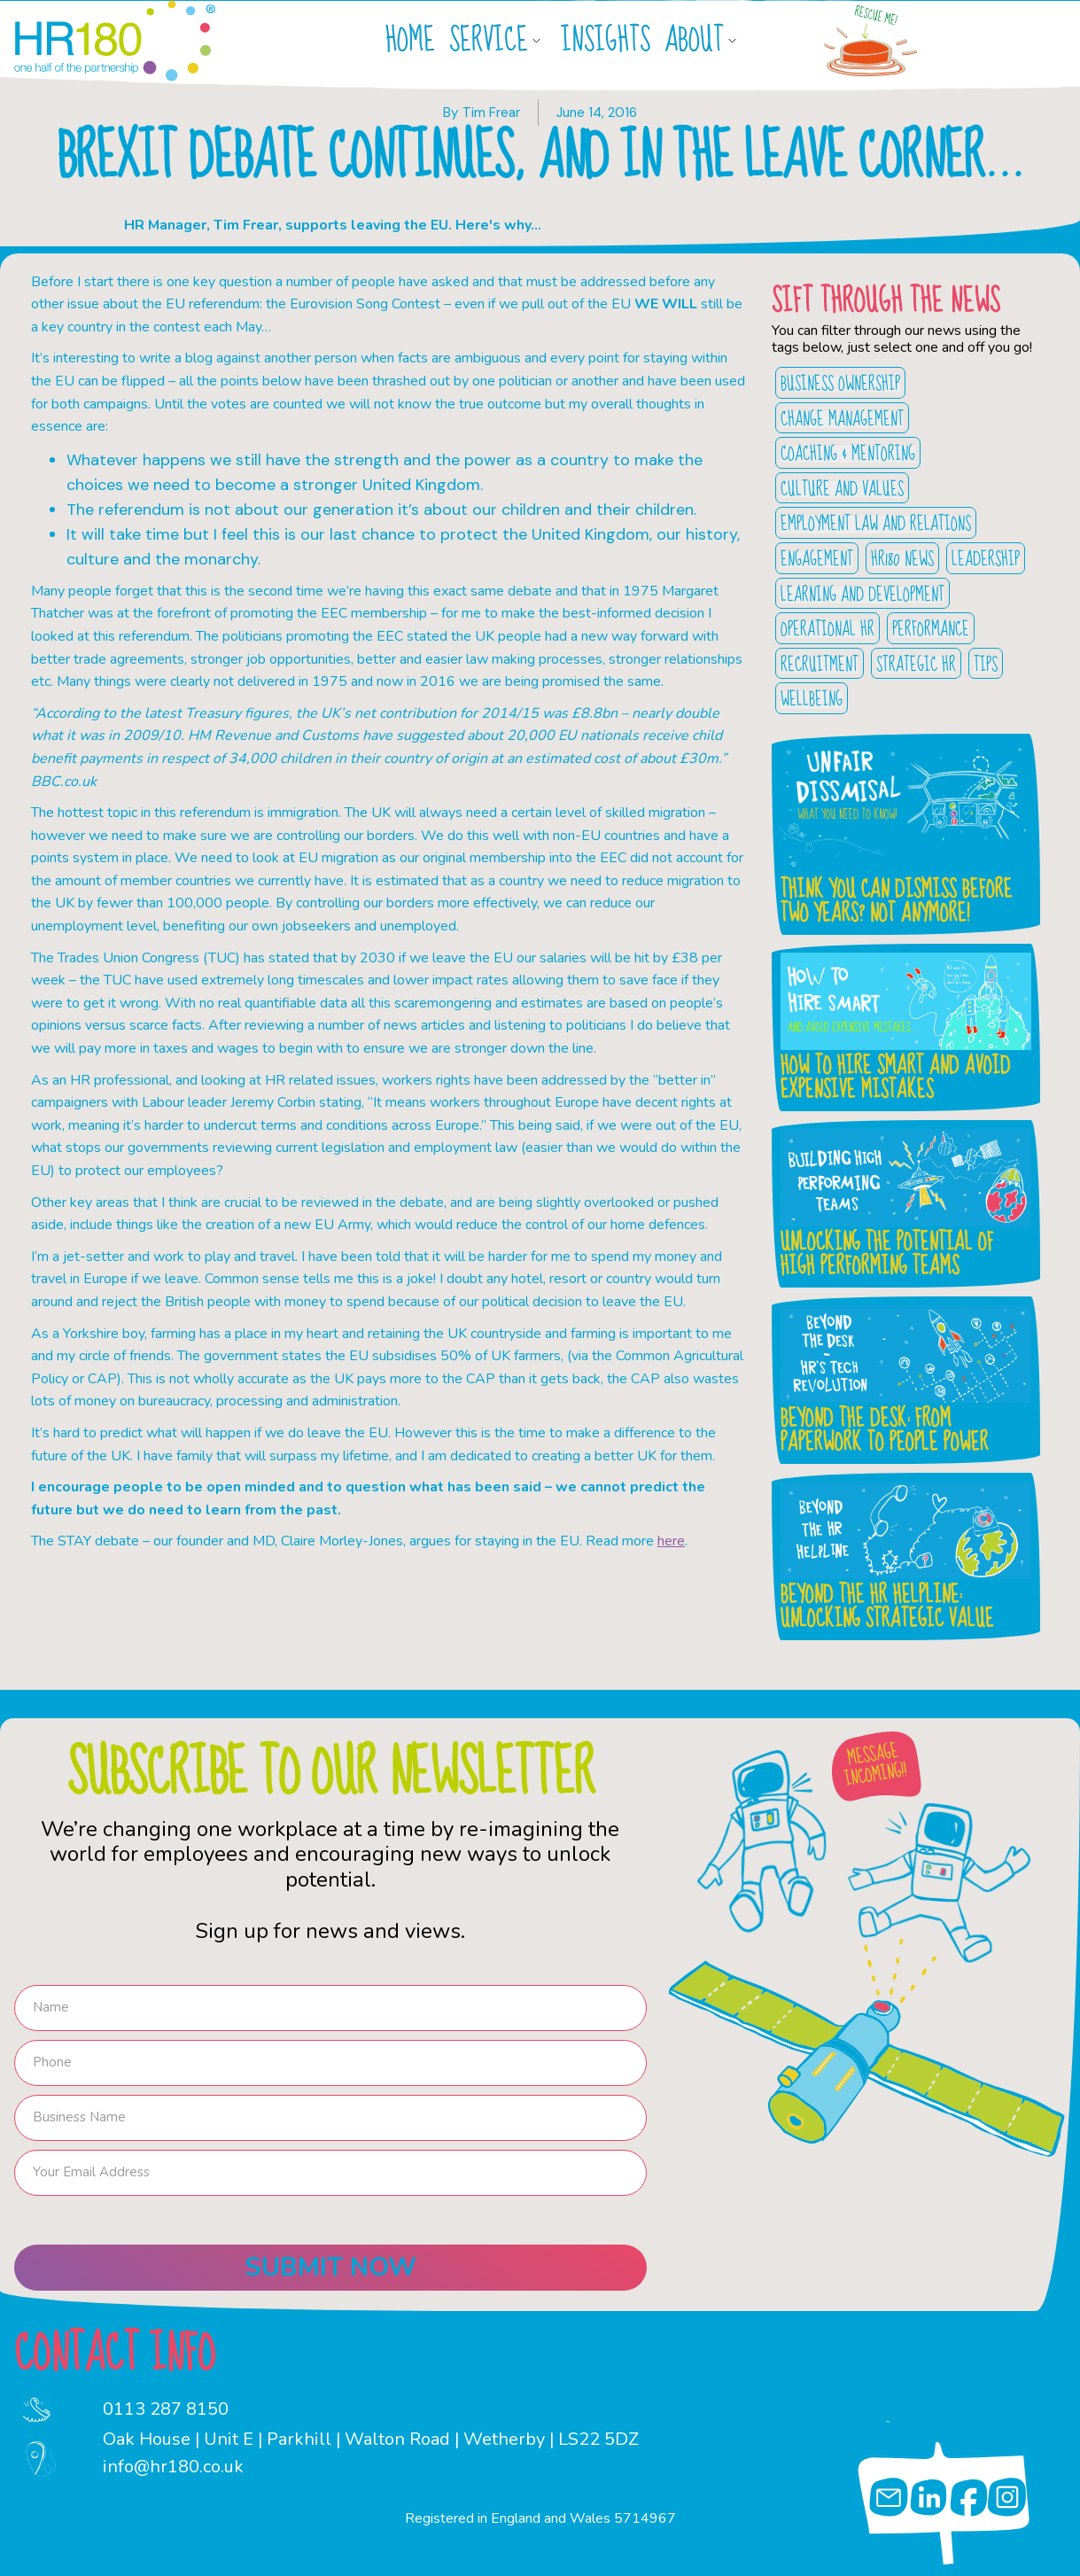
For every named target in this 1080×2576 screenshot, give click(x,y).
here (671, 1541)
